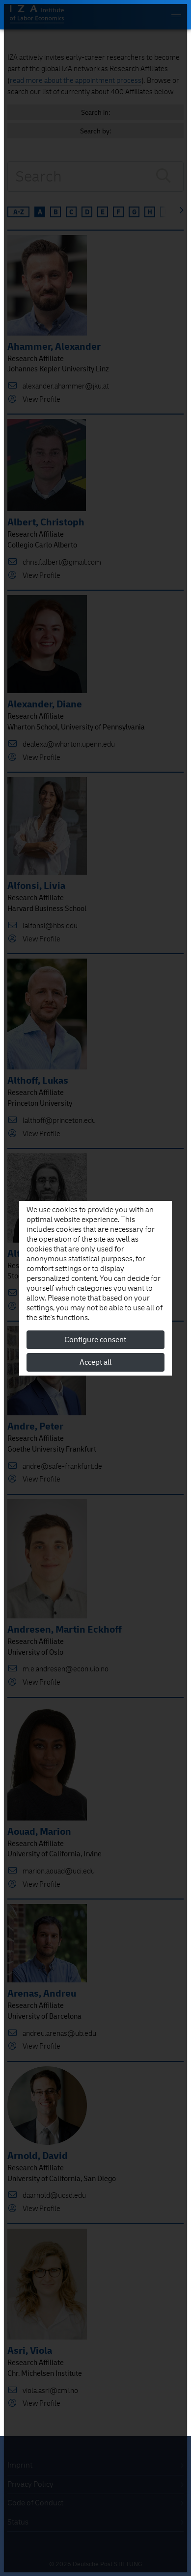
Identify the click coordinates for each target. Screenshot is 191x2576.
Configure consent (95, 1340)
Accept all (95, 1362)
